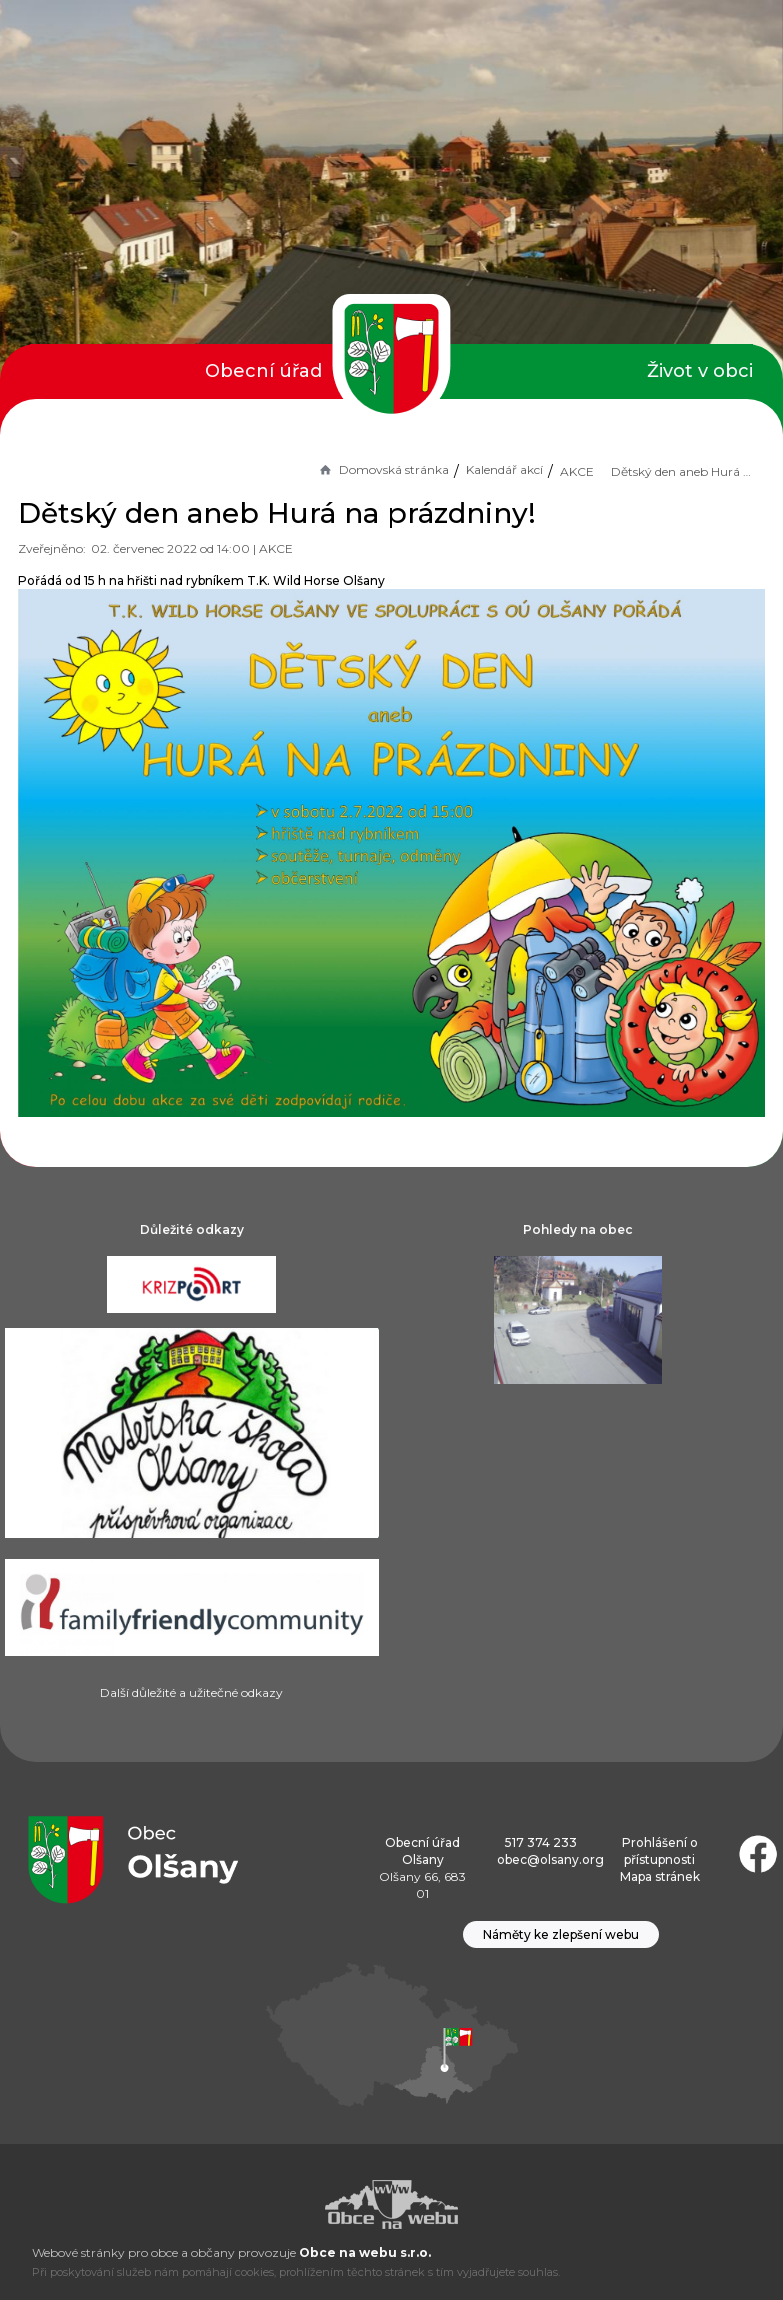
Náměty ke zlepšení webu (561, 1934)
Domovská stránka (383, 469)
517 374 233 (541, 1842)
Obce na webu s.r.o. (365, 2252)
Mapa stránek (660, 1876)
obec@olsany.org (550, 1859)
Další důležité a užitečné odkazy (191, 1692)
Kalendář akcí (504, 469)
